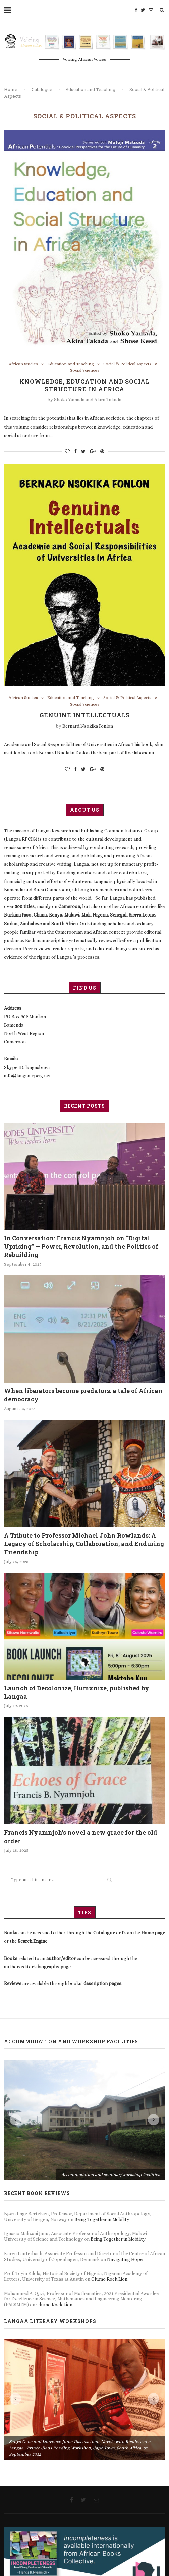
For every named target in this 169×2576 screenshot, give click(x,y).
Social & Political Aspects (128, 364)
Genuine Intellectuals (84, 717)
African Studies (20, 364)
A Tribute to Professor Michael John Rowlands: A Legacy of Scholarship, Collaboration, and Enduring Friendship (84, 1543)
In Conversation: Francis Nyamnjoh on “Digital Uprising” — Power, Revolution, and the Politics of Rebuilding (81, 1246)
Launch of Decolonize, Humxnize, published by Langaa (76, 1692)
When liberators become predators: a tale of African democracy (83, 1395)
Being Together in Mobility (101, 2219)
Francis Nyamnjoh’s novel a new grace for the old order (80, 1836)
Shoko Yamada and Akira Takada (87, 401)
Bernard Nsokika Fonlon (87, 728)
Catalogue (42, 89)
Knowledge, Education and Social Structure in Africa (84, 386)
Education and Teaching (90, 89)
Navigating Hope (125, 2259)
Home (10, 89)
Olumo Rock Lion (109, 2279)
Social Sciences (84, 371)
